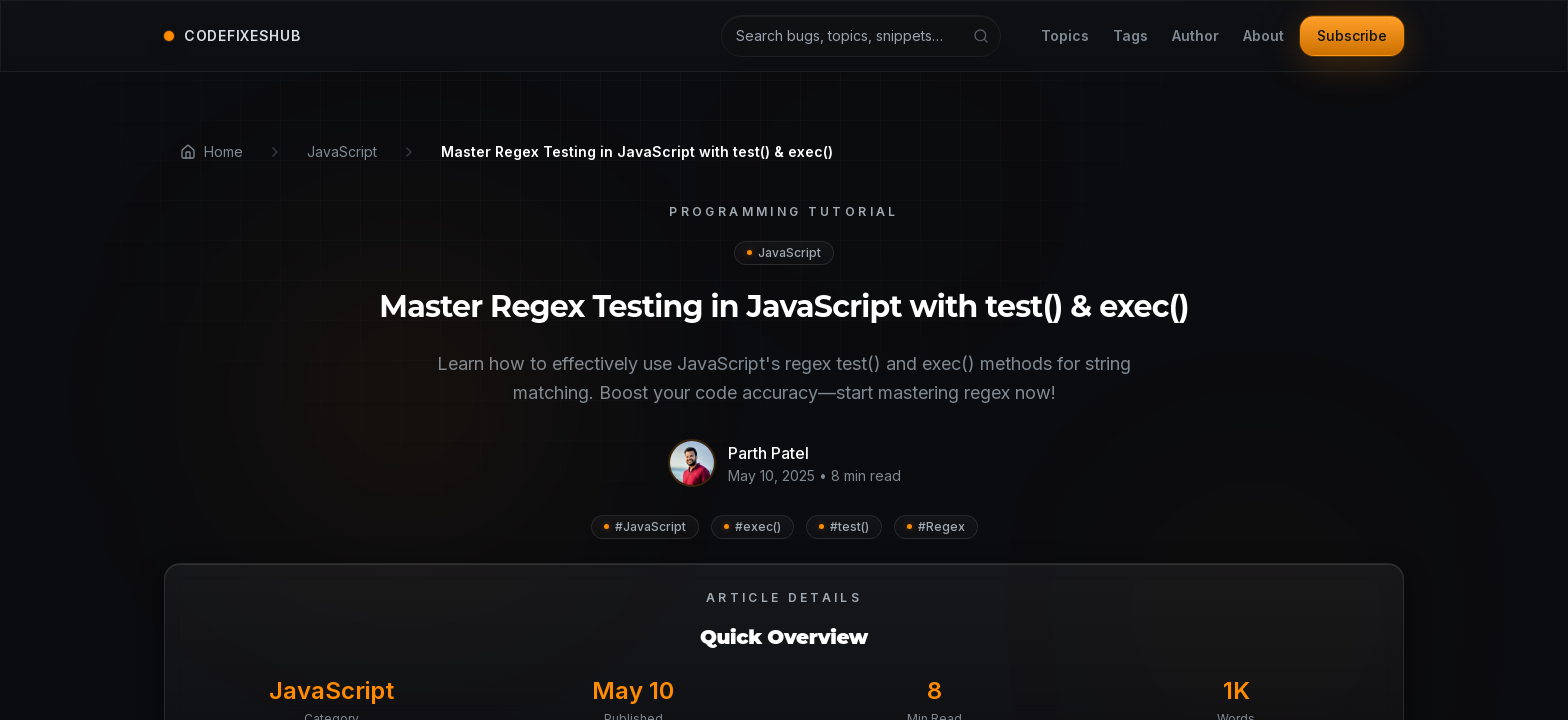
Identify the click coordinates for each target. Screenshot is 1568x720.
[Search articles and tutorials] (861, 36)
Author (1195, 36)
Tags (1130, 36)
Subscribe (1352, 35)
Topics (1065, 36)
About (1263, 36)
